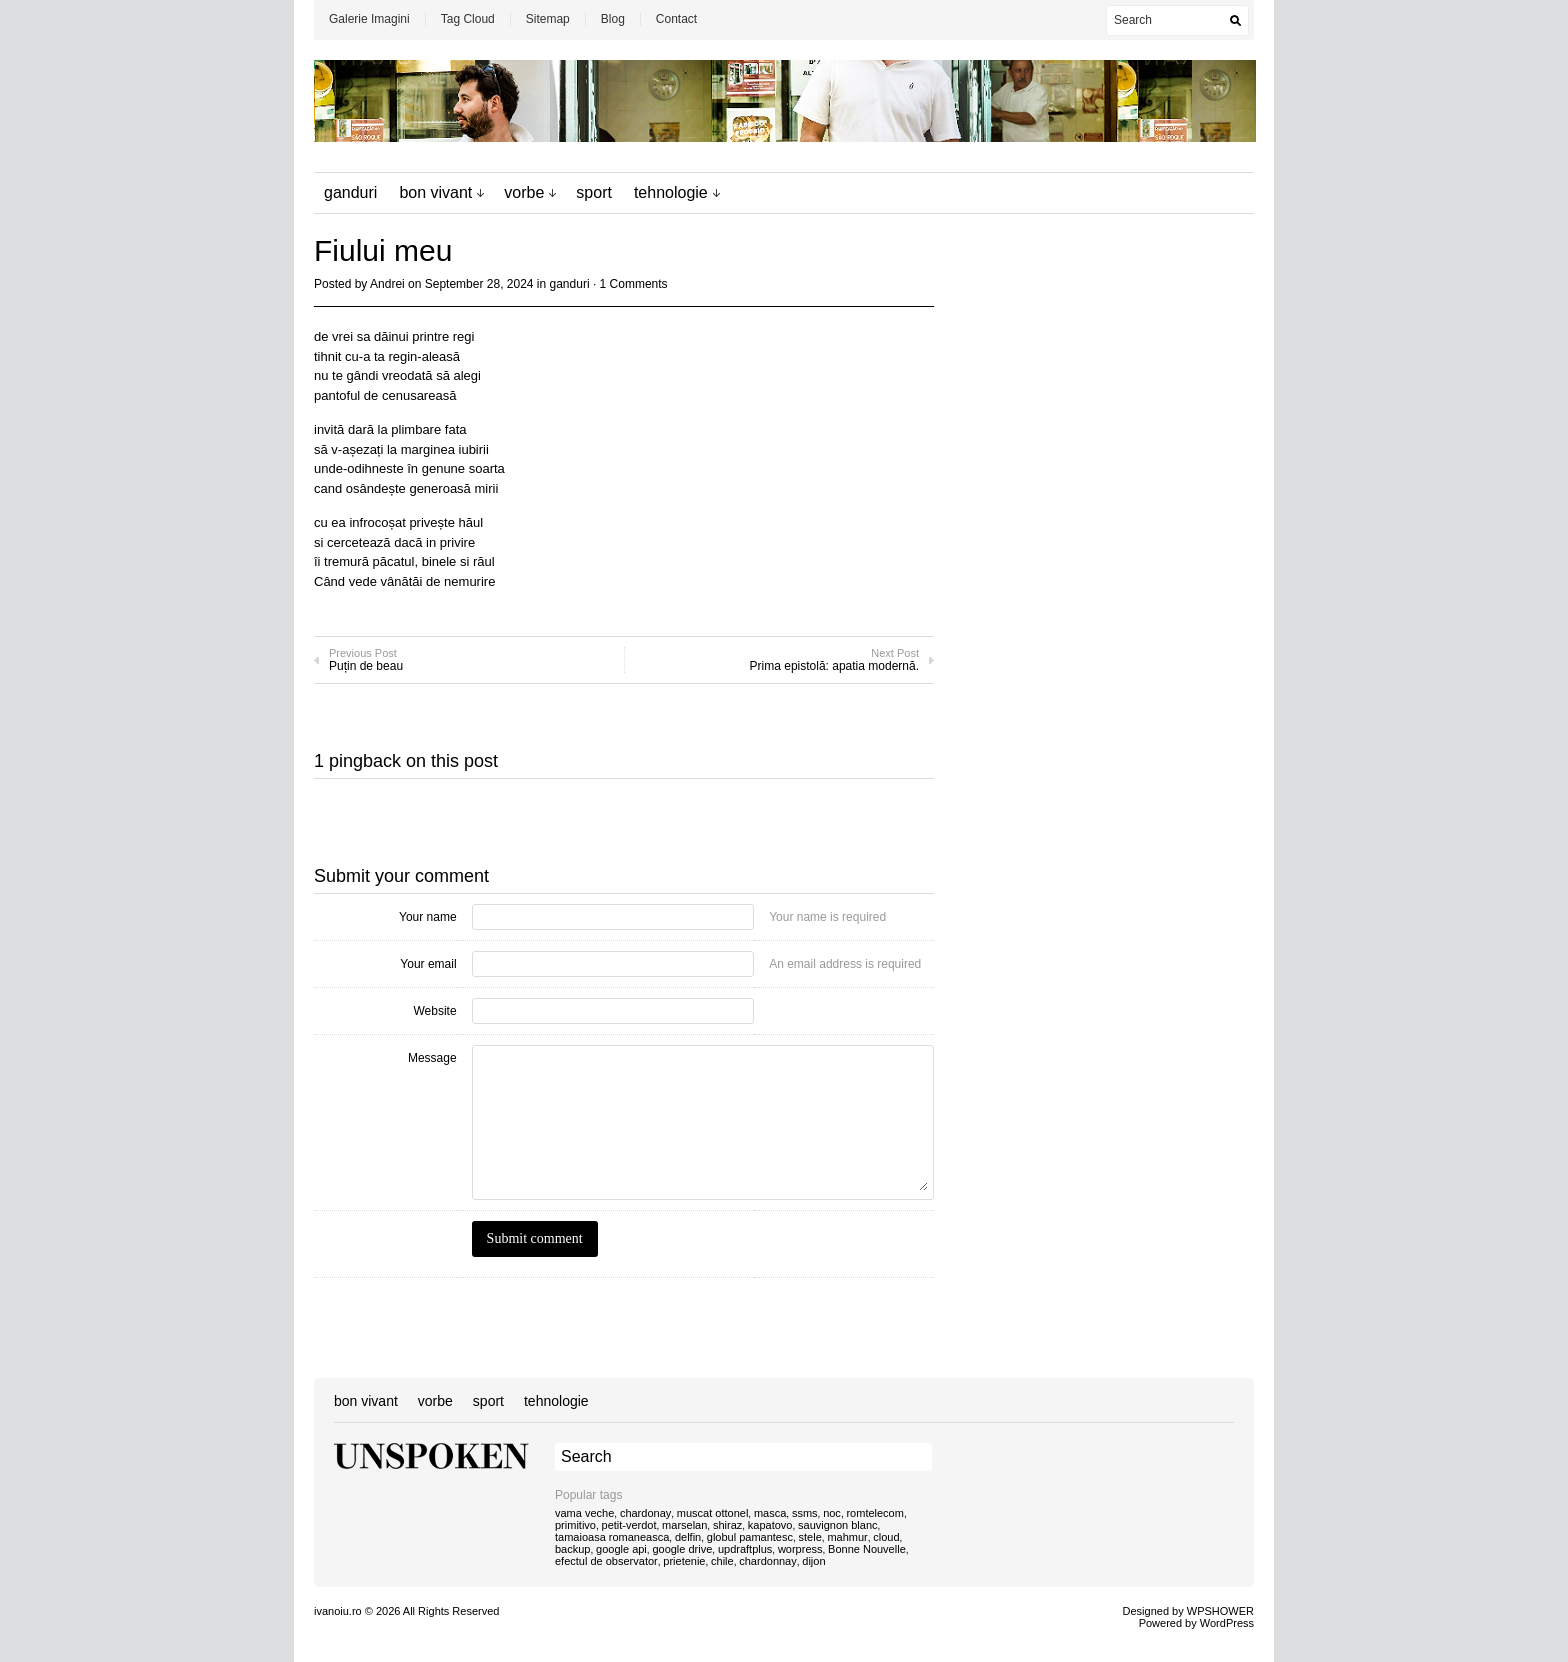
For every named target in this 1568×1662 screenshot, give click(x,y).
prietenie (684, 1561)
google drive (682, 1549)
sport (594, 192)
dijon (813, 1561)
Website (434, 1011)
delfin (688, 1537)
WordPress (1227, 1623)
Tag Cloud (468, 19)
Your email (428, 964)
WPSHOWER (1220, 1611)
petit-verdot (629, 1525)
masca (770, 1513)
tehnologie (671, 192)
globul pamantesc (750, 1537)
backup (572, 1549)
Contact (676, 19)
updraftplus (745, 1549)
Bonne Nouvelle (867, 1549)
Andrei (387, 284)
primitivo (575, 1525)
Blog (613, 19)
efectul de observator (606, 1561)
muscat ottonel (713, 1513)
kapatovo (770, 1525)
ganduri (350, 192)
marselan (684, 1525)
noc (832, 1513)
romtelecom (874, 1513)
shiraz (727, 1525)
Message (432, 1058)
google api (621, 1549)
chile (722, 1561)
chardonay (645, 1513)
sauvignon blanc (838, 1525)
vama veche (584, 1513)
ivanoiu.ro (338, 1611)
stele (810, 1537)
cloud (886, 1537)
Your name (428, 917)
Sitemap (548, 19)
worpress (800, 1549)
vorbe (524, 192)
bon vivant (435, 192)
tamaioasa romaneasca (612, 1537)
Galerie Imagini (369, 19)
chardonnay (768, 1561)
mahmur (847, 1537)
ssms (805, 1513)
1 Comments (634, 284)
